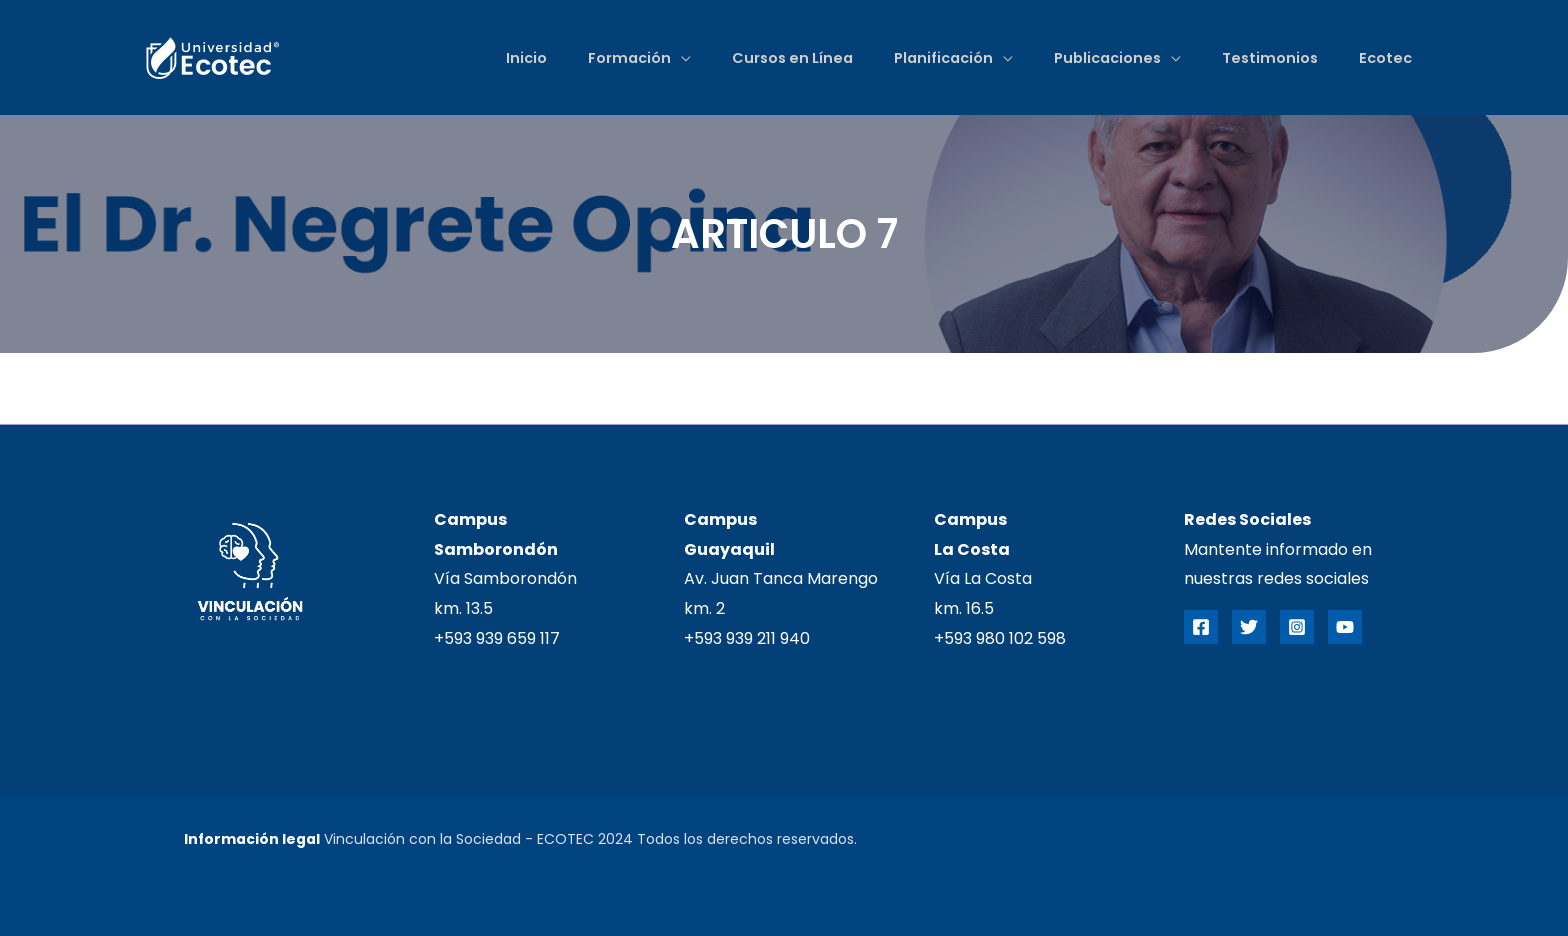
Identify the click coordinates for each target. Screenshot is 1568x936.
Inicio (506, 58)
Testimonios (1265, 58)
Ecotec (1383, 58)
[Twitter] (1249, 627)
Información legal (252, 839)
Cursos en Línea (778, 58)
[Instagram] (1297, 627)
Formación (612, 58)
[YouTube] (1345, 627)
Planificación (932, 58)
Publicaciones (1099, 58)
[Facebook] (1201, 627)
